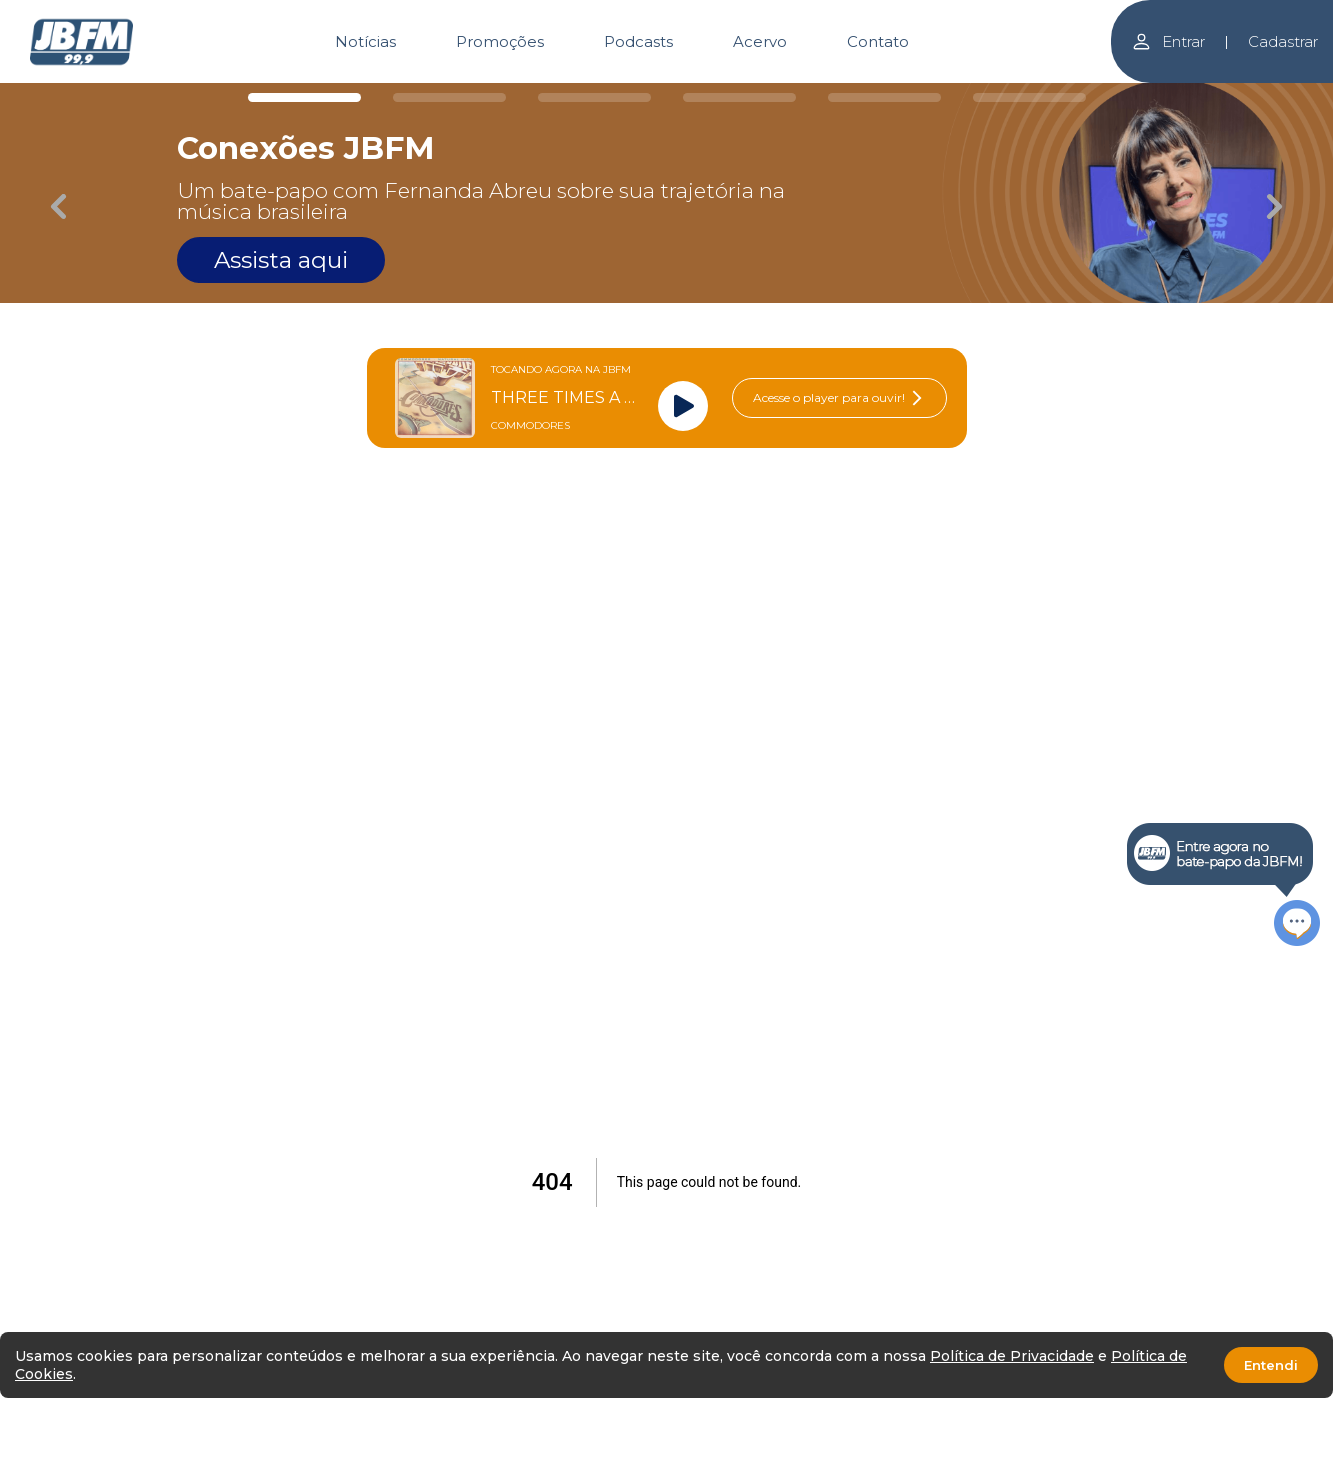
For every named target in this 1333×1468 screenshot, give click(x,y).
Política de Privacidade (1012, 1356)
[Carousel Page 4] (739, 97)
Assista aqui (281, 260)
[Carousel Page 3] (594, 97)
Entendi (1271, 1365)
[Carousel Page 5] (884, 97)
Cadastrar (1283, 41)
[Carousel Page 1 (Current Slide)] (304, 97)
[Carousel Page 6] (1029, 97)
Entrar (1168, 41)
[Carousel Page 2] (449, 97)
